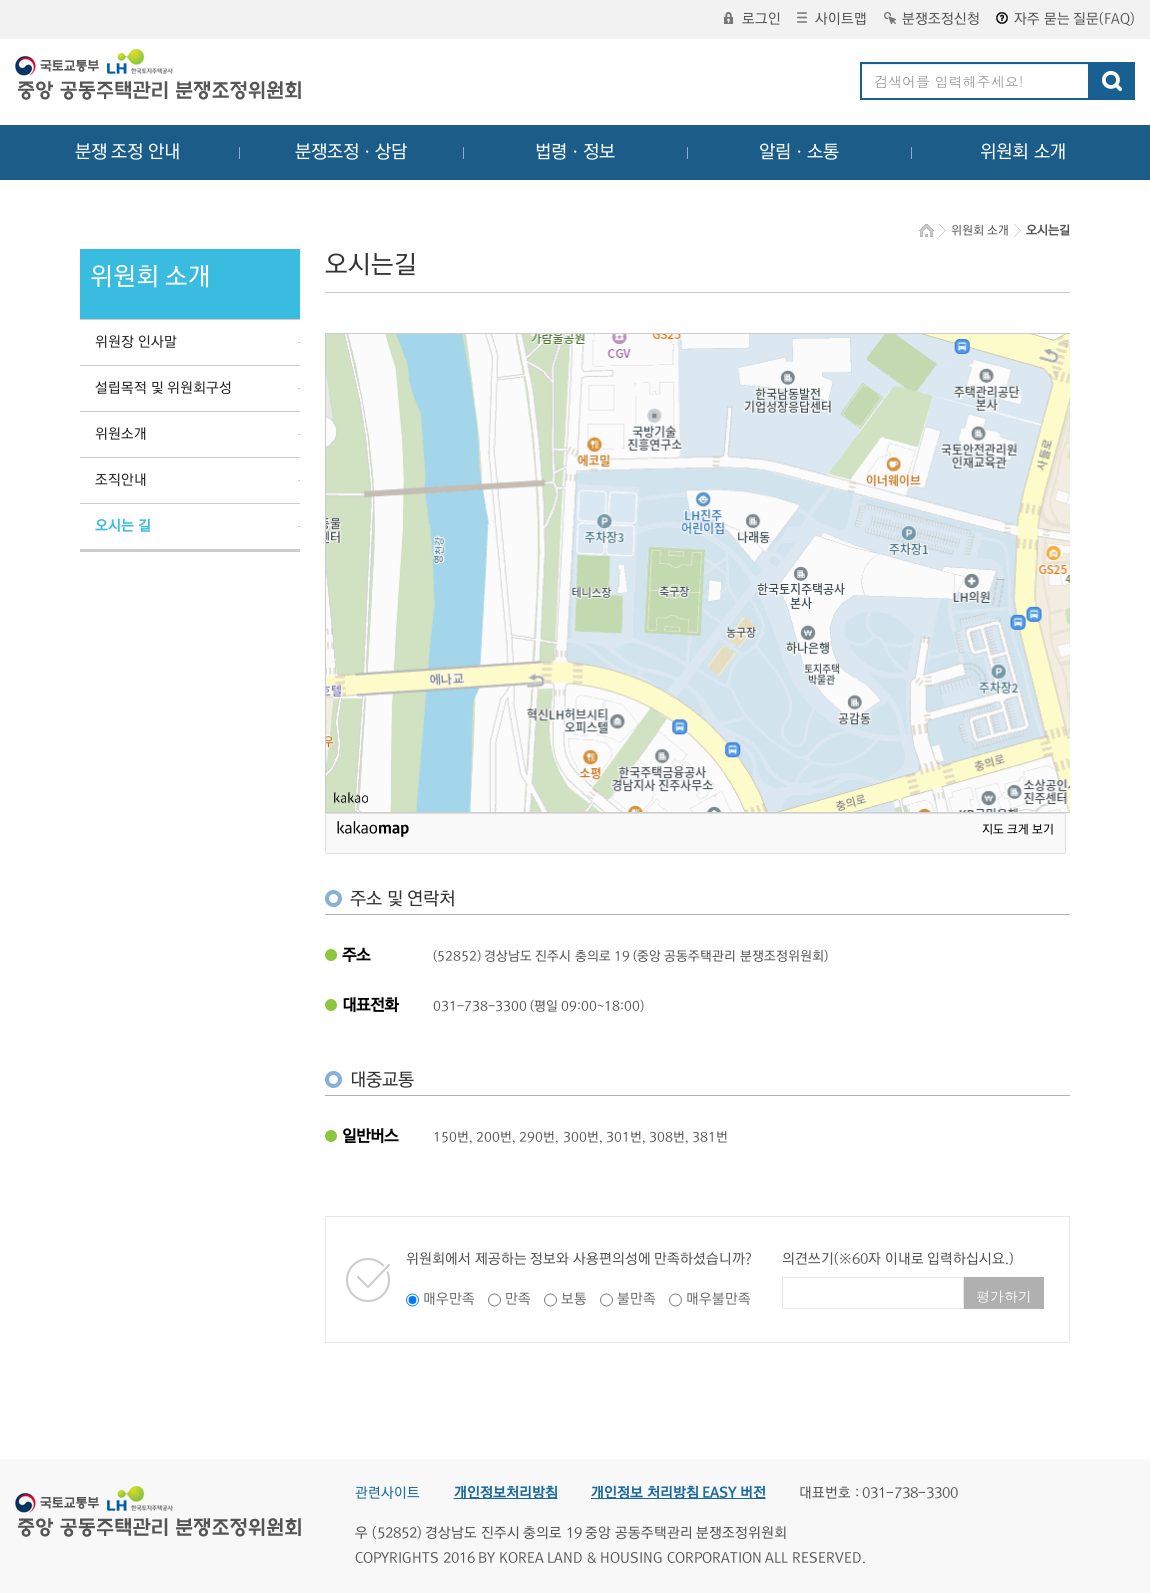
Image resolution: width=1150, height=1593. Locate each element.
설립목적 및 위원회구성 (163, 388)
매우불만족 (718, 1299)
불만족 (636, 1299)
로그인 (752, 19)
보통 (574, 1299)
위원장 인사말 (136, 342)
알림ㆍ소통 (799, 152)
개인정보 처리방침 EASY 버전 (678, 1493)
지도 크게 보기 (1018, 829)
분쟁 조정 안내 (127, 152)
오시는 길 (123, 526)
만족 (518, 1299)
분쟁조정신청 (932, 19)
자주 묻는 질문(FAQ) (1065, 19)
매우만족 (449, 1299)
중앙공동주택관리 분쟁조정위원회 (160, 77)
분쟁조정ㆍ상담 (351, 152)
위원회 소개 (1023, 152)
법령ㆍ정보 (575, 152)
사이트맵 (832, 19)
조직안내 (121, 480)
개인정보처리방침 (506, 1493)
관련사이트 (387, 1493)
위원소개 (121, 434)
